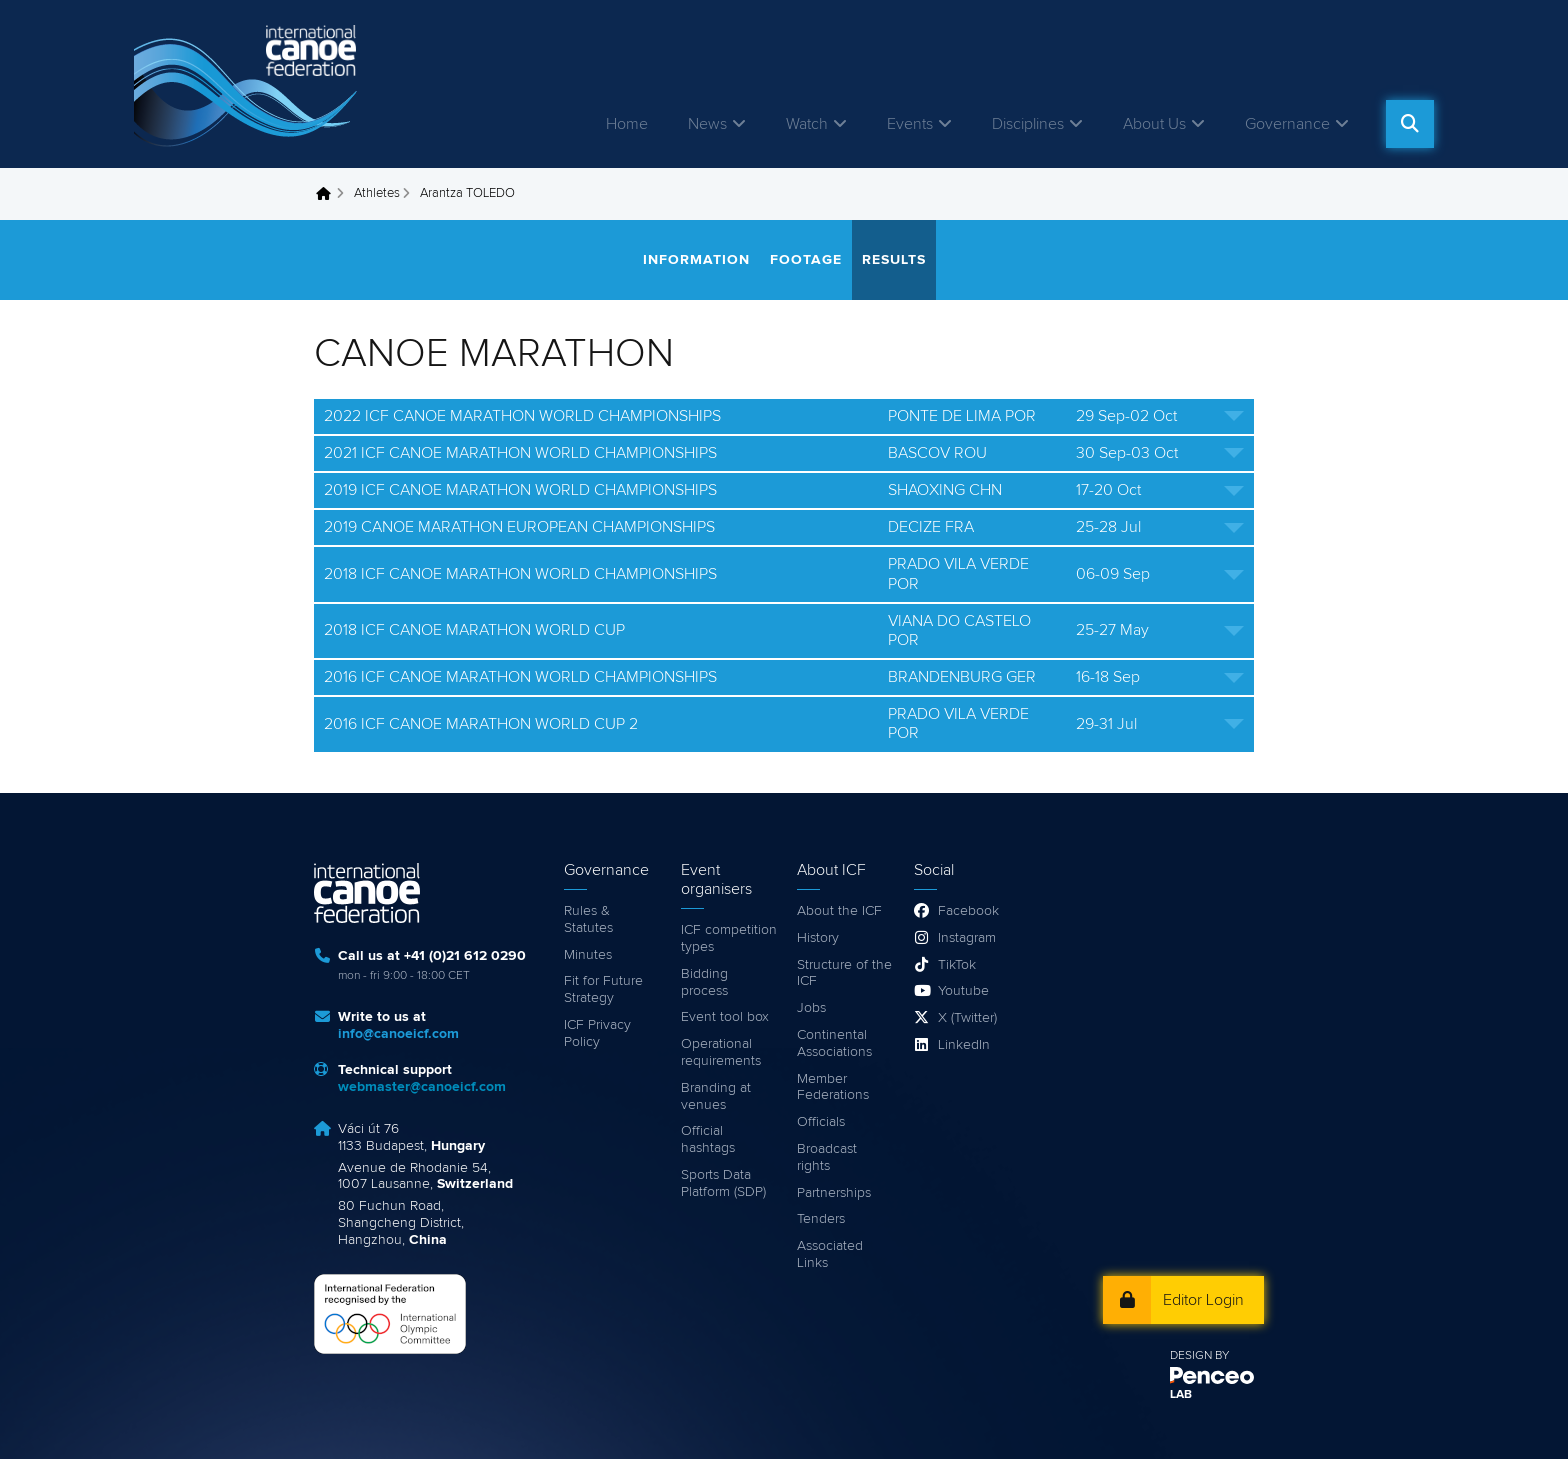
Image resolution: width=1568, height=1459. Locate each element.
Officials (821, 1122)
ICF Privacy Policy (597, 1033)
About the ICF (839, 911)
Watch (807, 124)
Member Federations (833, 1087)
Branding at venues (716, 1096)
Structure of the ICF (844, 973)
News (707, 124)
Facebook (968, 911)
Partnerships (834, 1193)
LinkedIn (964, 1045)
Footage (806, 260)
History (818, 938)
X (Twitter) (967, 1018)
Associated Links (830, 1254)
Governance (1287, 124)
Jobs (811, 1008)
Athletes (377, 193)
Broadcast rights (827, 1157)
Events (910, 124)
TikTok (957, 965)
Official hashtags (708, 1139)
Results (894, 260)
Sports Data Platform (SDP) (723, 1183)
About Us (1154, 124)
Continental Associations (834, 1043)
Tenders (821, 1219)
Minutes (588, 955)
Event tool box (725, 1017)
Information (696, 260)
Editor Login (1203, 1300)
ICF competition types (729, 938)
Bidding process (704, 982)
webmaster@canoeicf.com (422, 1087)
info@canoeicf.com (398, 1034)
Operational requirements (721, 1052)
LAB (1181, 1395)
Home (627, 124)
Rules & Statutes (588, 919)
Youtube (963, 991)
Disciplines (1028, 124)
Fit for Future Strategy (603, 989)
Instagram (967, 938)
